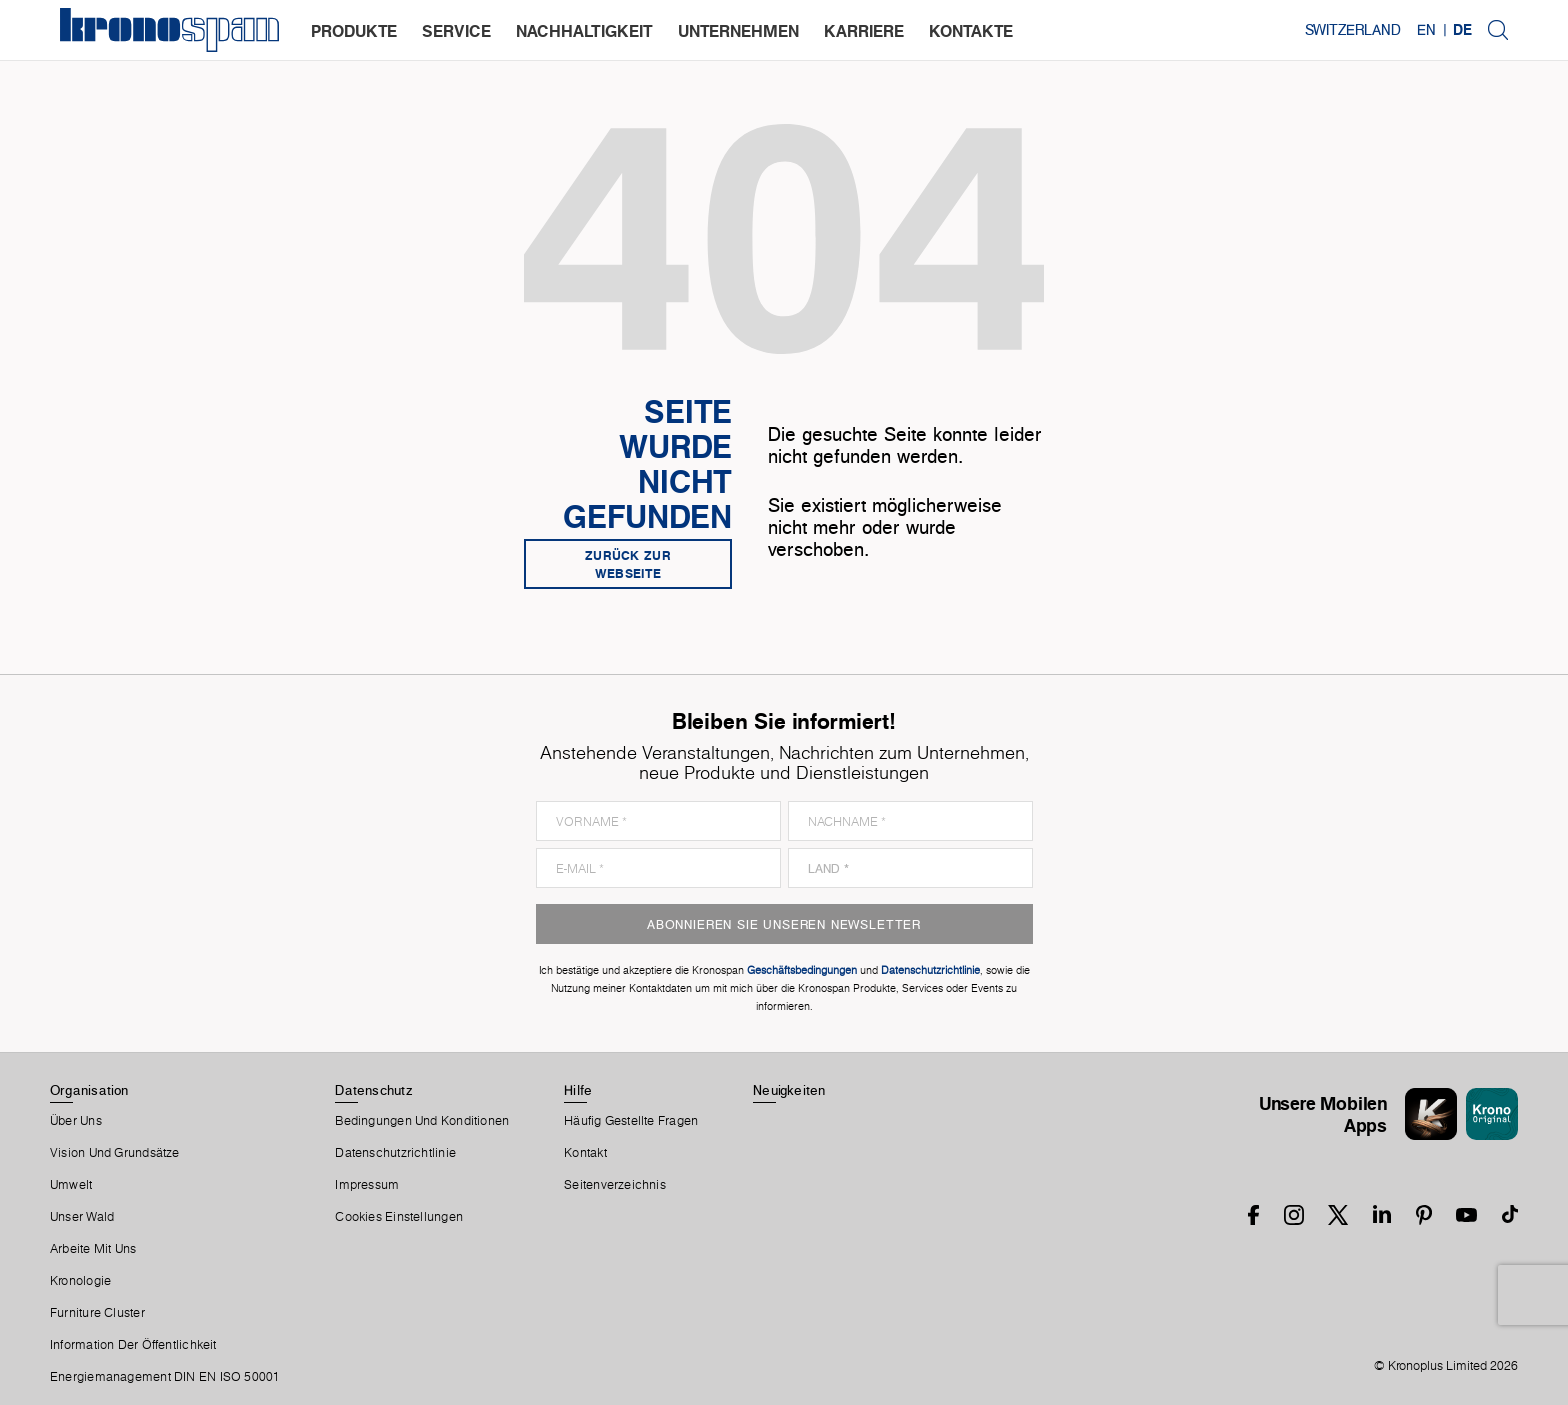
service (456, 31)
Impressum (367, 1185)
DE (1462, 30)
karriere (864, 31)
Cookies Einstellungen (399, 1217)
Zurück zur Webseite (628, 564)
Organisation (89, 1090)
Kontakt (585, 1153)
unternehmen (738, 31)
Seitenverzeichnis (615, 1185)
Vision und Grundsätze (115, 1153)
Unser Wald (82, 1217)
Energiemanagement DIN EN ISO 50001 (165, 1377)
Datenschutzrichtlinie (395, 1153)
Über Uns (76, 1121)
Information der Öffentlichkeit (133, 1345)
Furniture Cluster (97, 1313)
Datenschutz (373, 1090)
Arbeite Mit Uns (93, 1249)
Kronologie (80, 1281)
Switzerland (1353, 30)
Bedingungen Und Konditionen (422, 1121)
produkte (354, 31)
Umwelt (71, 1185)
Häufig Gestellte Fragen (631, 1121)
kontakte (971, 31)
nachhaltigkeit (584, 31)
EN (1426, 30)
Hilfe (578, 1090)
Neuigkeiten (789, 1090)
